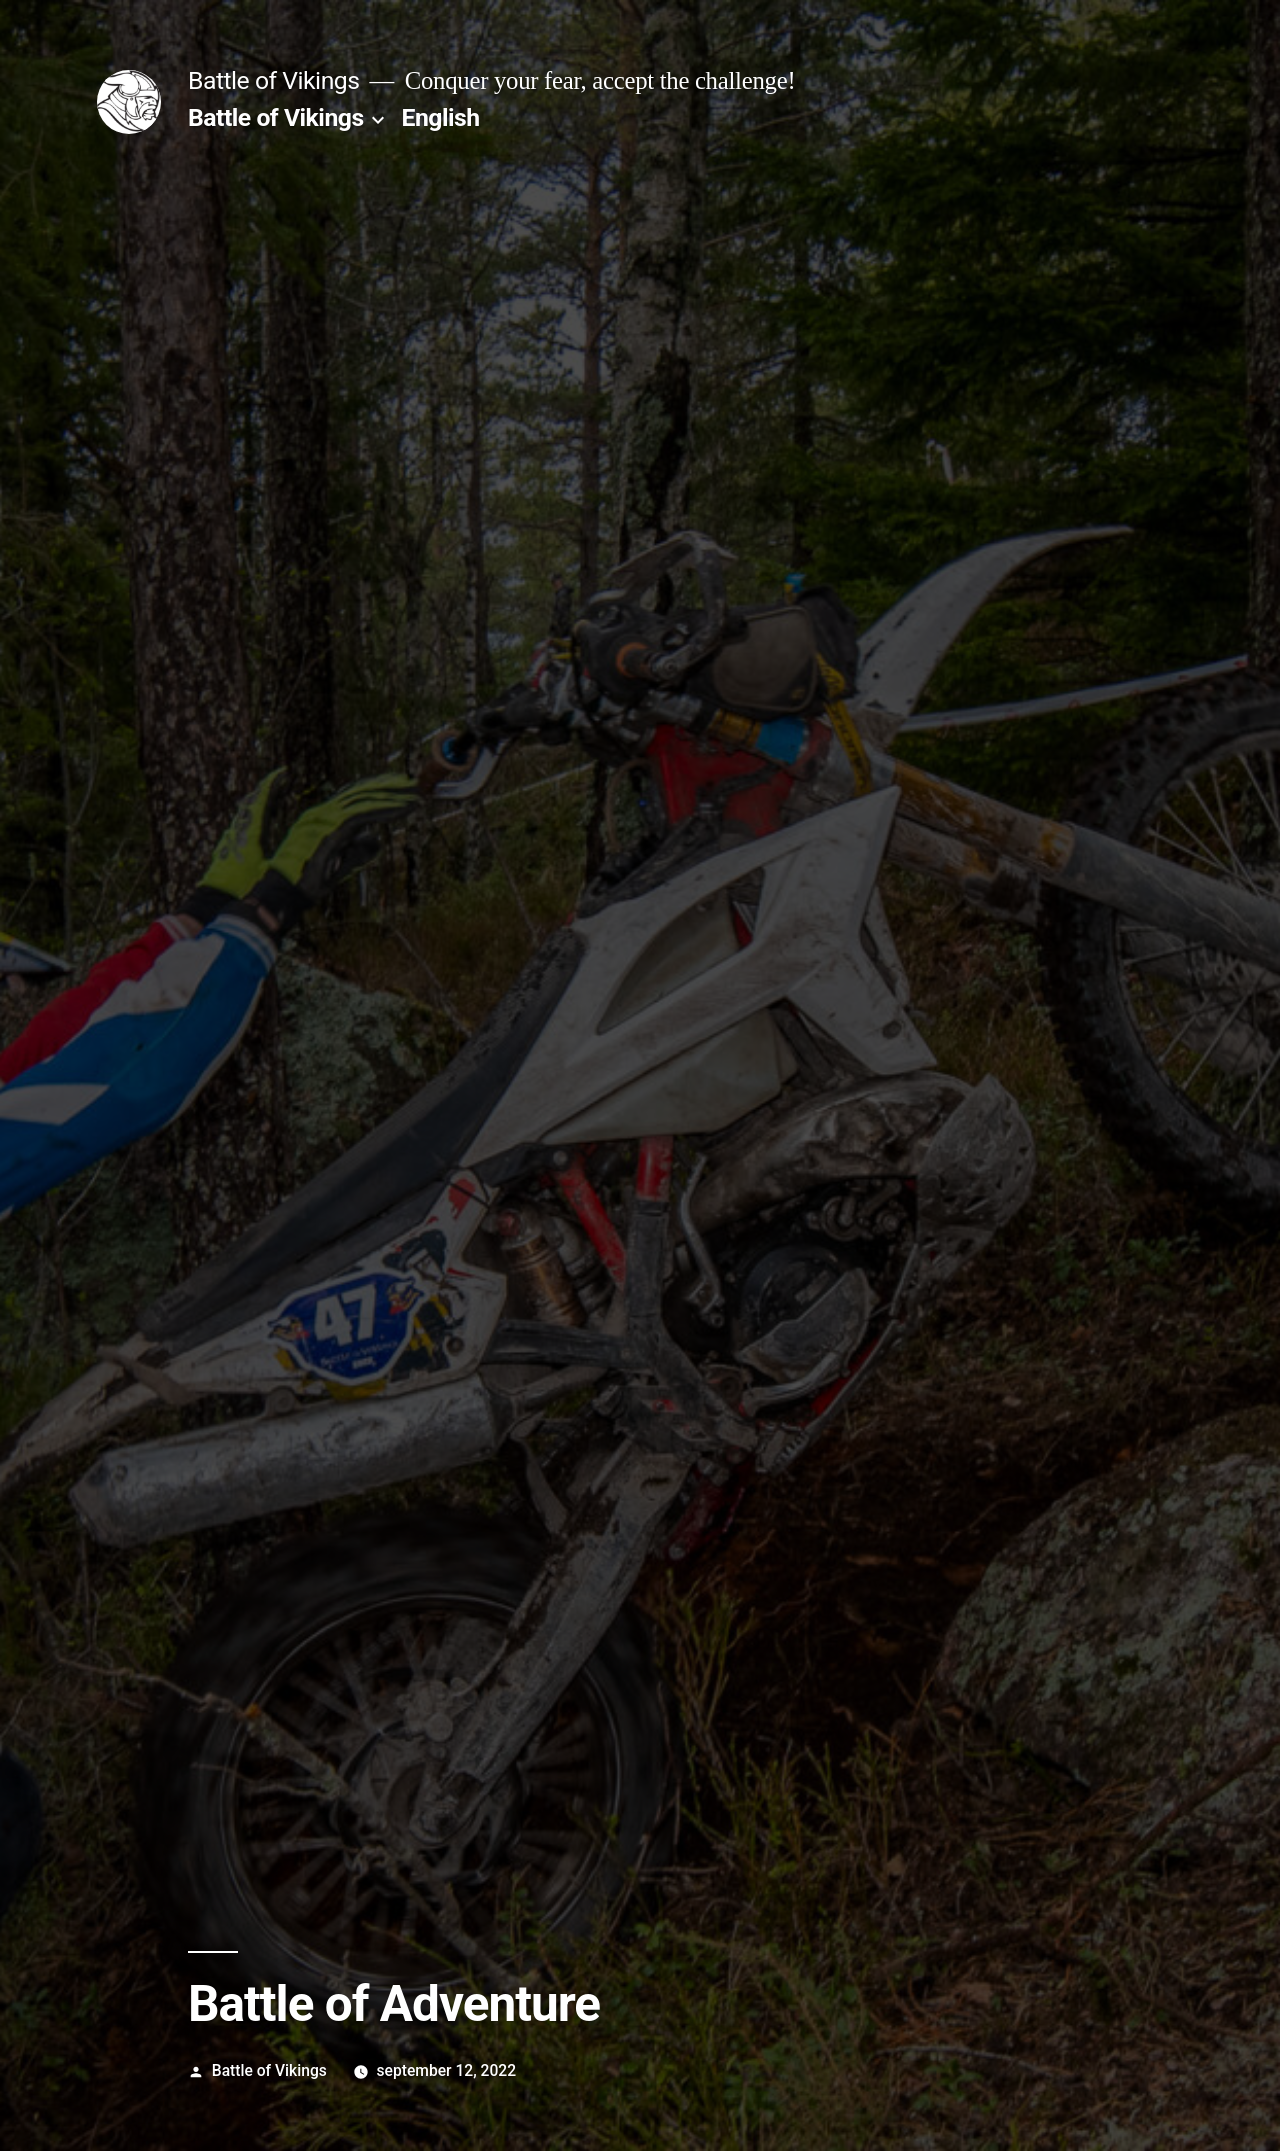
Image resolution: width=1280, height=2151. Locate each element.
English (441, 117)
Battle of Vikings (273, 80)
